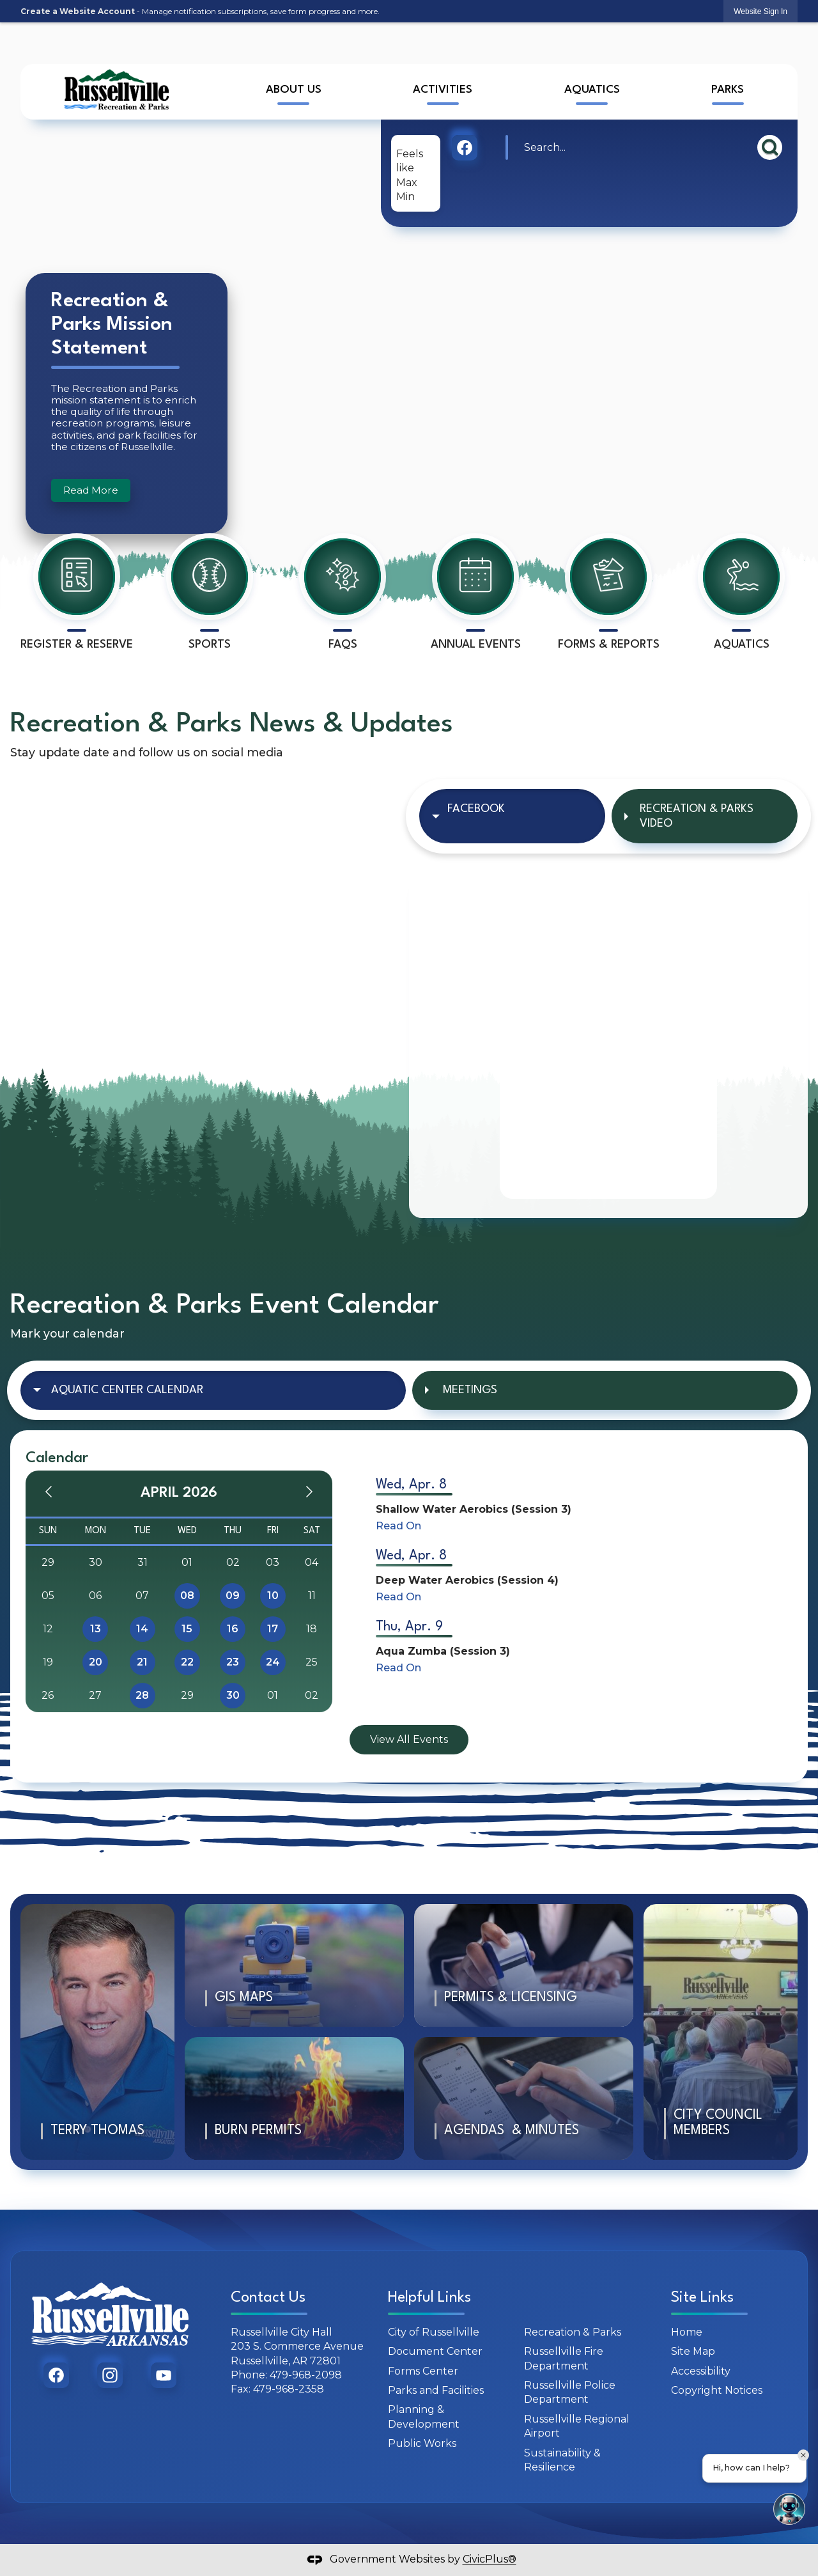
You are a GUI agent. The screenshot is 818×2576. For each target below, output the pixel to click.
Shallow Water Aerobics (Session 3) (473, 1509)
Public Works (422, 2443)
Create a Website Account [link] (77, 11)
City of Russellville (433, 2332)
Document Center (435, 2351)
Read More (90, 490)
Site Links (702, 2298)
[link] (760, 11)
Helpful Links (429, 2298)
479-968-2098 (306, 2375)
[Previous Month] (48, 1493)
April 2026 (179, 1493)
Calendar (57, 1458)
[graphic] (464, 147)
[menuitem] (293, 92)
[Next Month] (309, 1493)
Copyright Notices (716, 2390)
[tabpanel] (608, 1041)
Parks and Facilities (436, 2390)
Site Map (693, 2351)
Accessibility (700, 2371)
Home (686, 2332)
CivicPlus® (489, 2560)
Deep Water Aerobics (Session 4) (467, 1580)
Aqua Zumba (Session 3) (443, 1651)
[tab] (512, 816)
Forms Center (423, 2371)
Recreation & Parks (572, 2332)
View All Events (409, 1739)
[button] (769, 147)
